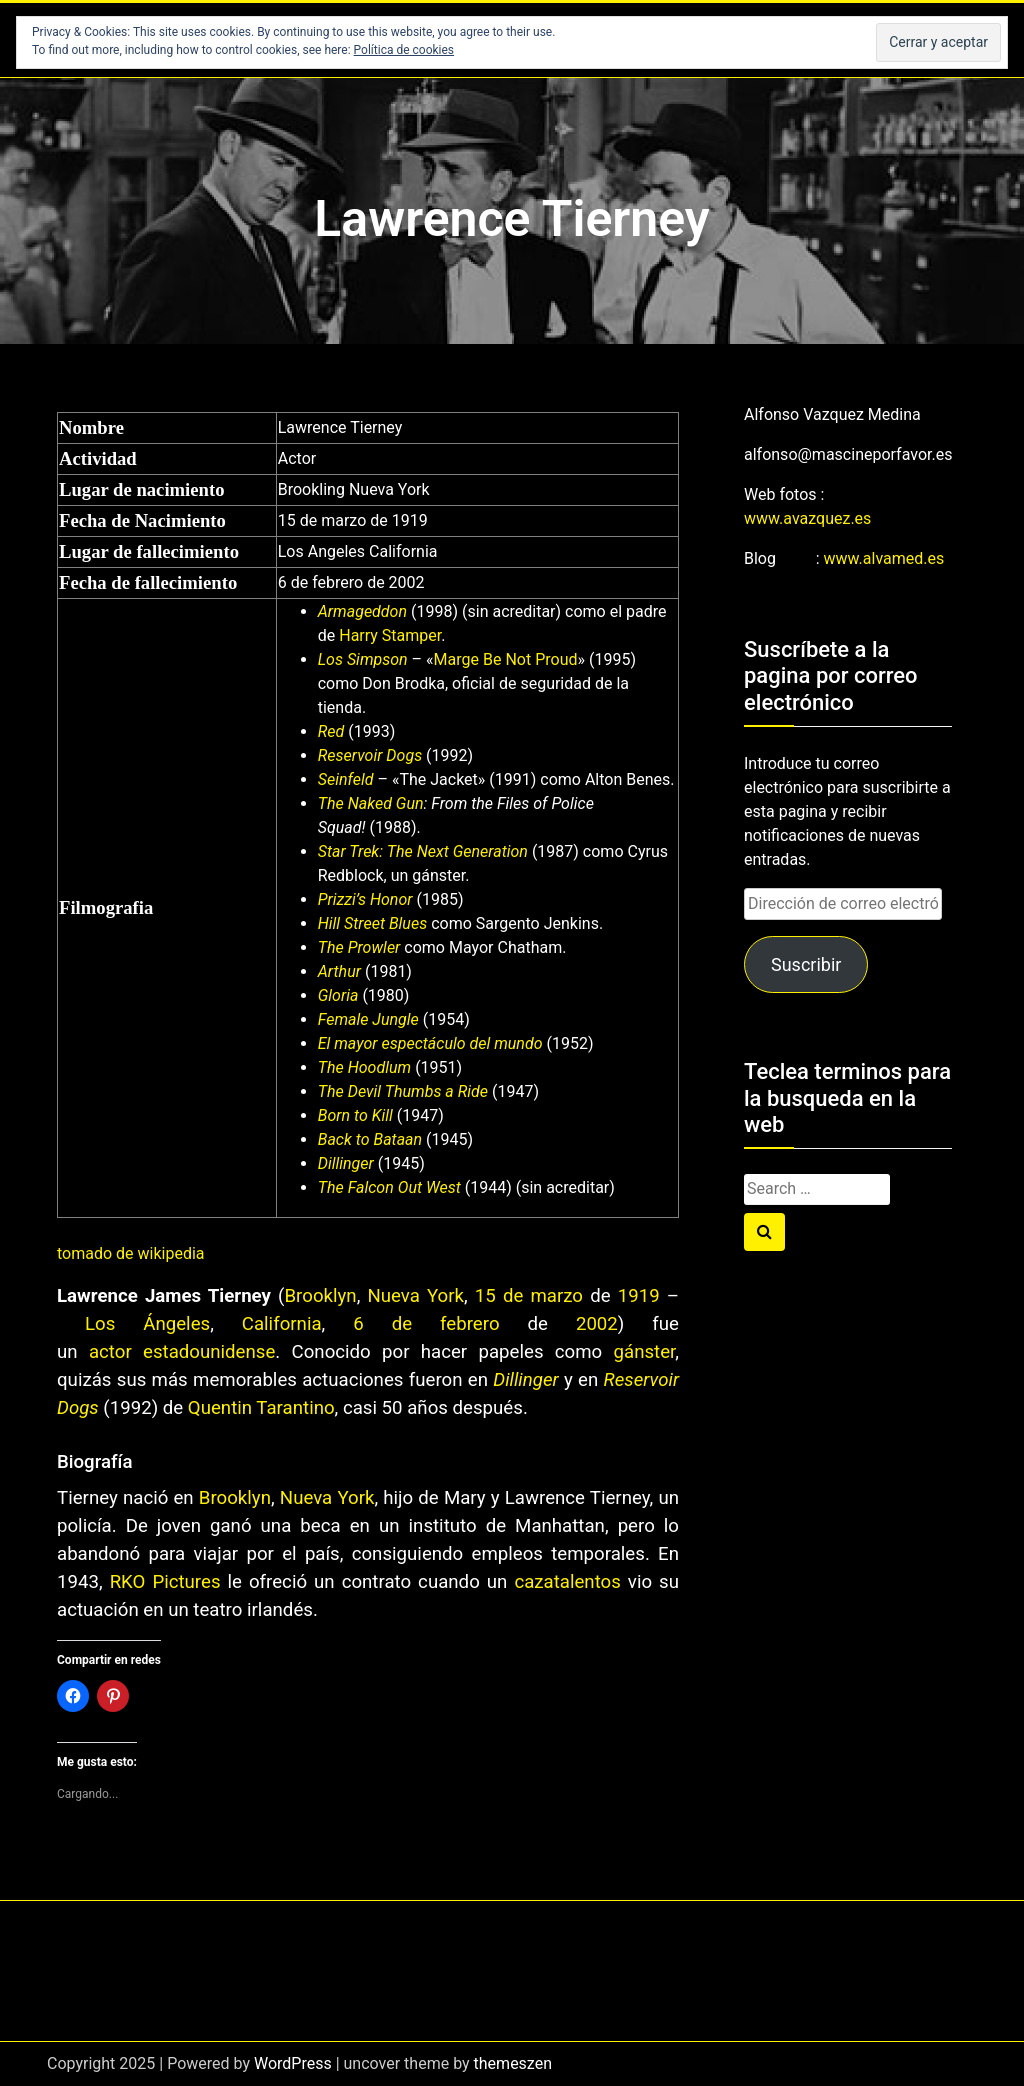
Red (331, 731)
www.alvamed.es (884, 558)
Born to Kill (355, 1115)
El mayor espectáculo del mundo (430, 1043)
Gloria (338, 995)
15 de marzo (529, 1296)
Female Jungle (368, 1019)
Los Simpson (363, 659)
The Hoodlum (364, 1067)
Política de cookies (404, 50)
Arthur (339, 971)
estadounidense (209, 1352)
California (282, 1324)
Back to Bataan (370, 1139)
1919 (639, 1296)
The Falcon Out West (389, 1187)
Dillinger (346, 1163)
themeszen (513, 2063)
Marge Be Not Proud (506, 659)
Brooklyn (320, 1296)
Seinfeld (346, 779)
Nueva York (415, 1296)
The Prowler (359, 947)
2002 (597, 1324)
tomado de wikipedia (131, 1253)
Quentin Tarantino (261, 1408)
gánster (645, 1352)
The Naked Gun (371, 803)
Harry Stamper (390, 635)
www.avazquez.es (807, 518)
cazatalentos (567, 1582)
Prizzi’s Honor (365, 899)
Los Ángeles (147, 1324)
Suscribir (806, 964)
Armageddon (362, 611)
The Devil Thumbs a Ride (403, 1091)
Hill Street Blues (372, 923)
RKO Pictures (165, 1582)
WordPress (293, 2063)
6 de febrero (426, 1324)
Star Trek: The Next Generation (423, 851)
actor (110, 1352)
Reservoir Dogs (370, 755)
